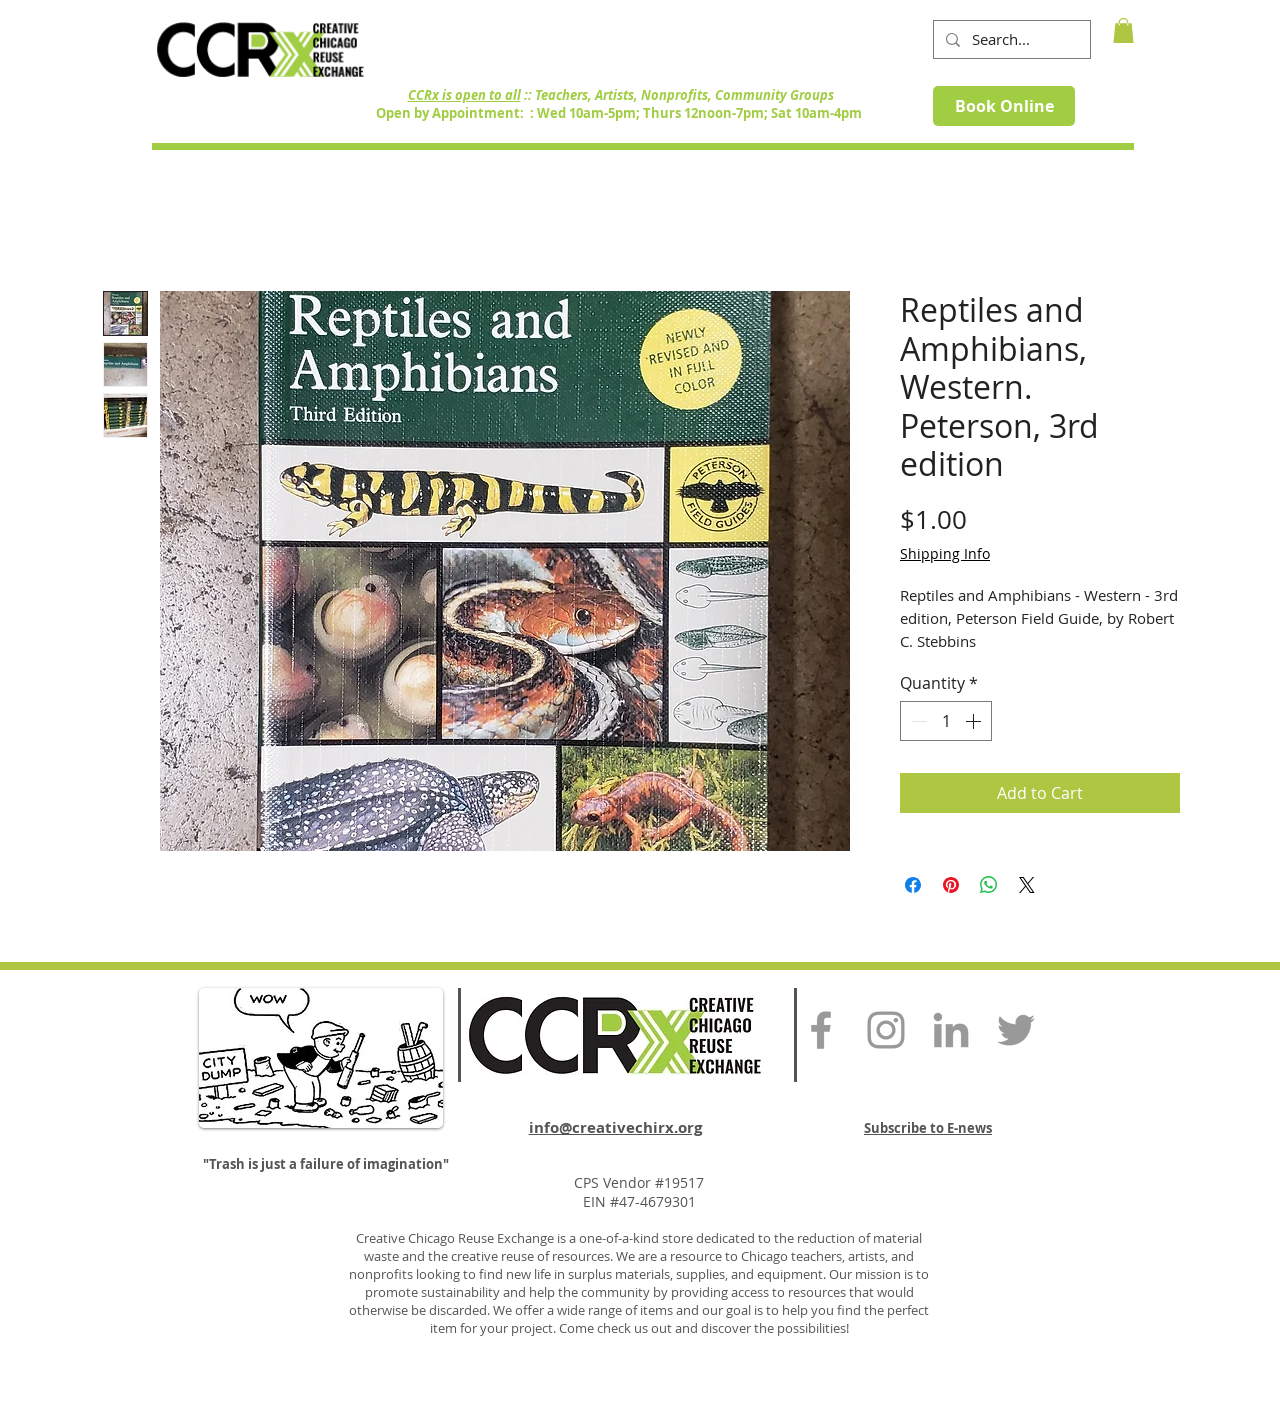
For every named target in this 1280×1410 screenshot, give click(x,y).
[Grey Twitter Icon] (1016, 1030)
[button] (1123, 30)
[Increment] (975, 721)
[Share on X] (1027, 885)
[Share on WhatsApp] (989, 885)
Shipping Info (945, 553)
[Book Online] (1004, 106)
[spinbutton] (946, 721)
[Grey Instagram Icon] (886, 1030)
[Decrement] (917, 721)
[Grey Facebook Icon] (821, 1030)
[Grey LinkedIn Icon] (951, 1030)
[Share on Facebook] (913, 885)
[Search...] (1010, 39)
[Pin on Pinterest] (951, 885)
